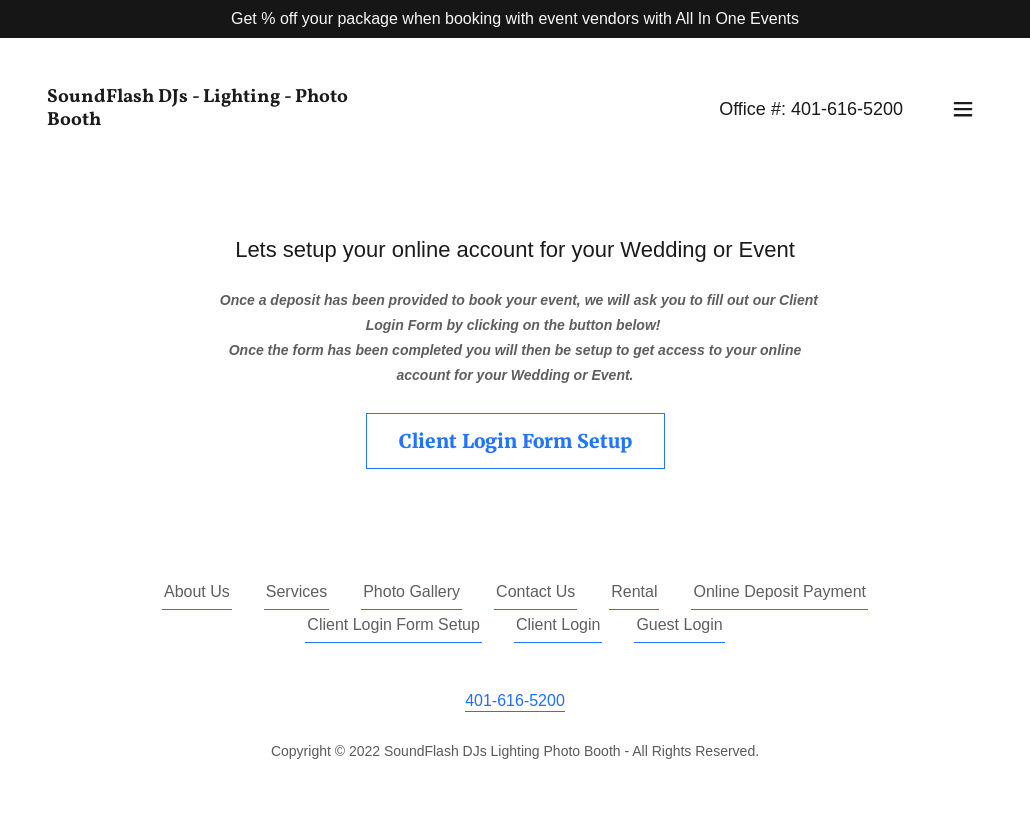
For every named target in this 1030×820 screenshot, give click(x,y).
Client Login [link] (558, 624)
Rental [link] (634, 591)
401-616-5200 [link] (847, 109)
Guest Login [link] (679, 624)
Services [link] (296, 591)
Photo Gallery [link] (411, 591)
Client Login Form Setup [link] (393, 624)
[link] (211, 109)
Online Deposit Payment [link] (779, 591)
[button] (963, 109)
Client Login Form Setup (515, 441)
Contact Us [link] (535, 591)
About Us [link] (197, 591)
